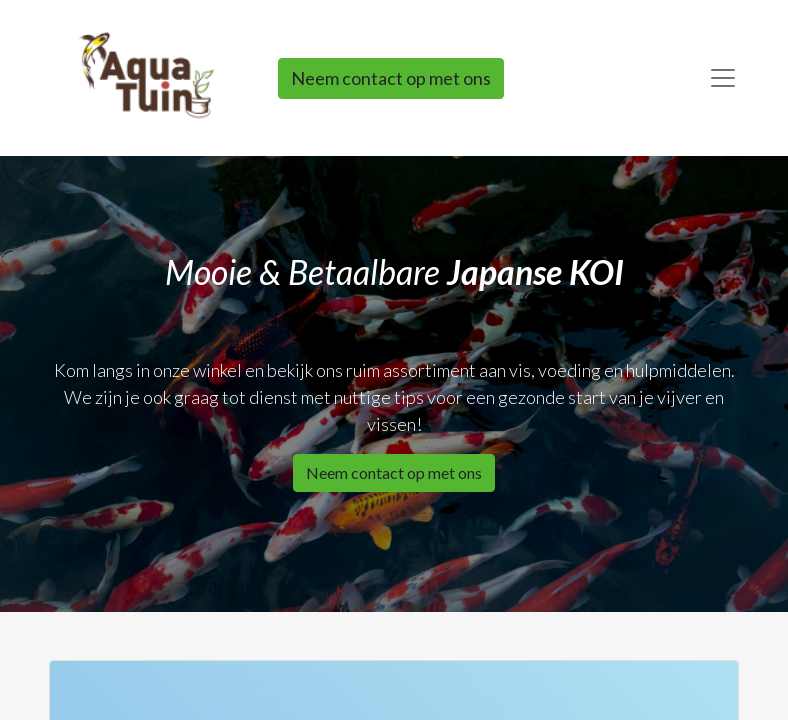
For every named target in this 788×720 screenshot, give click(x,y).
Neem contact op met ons (391, 78)
